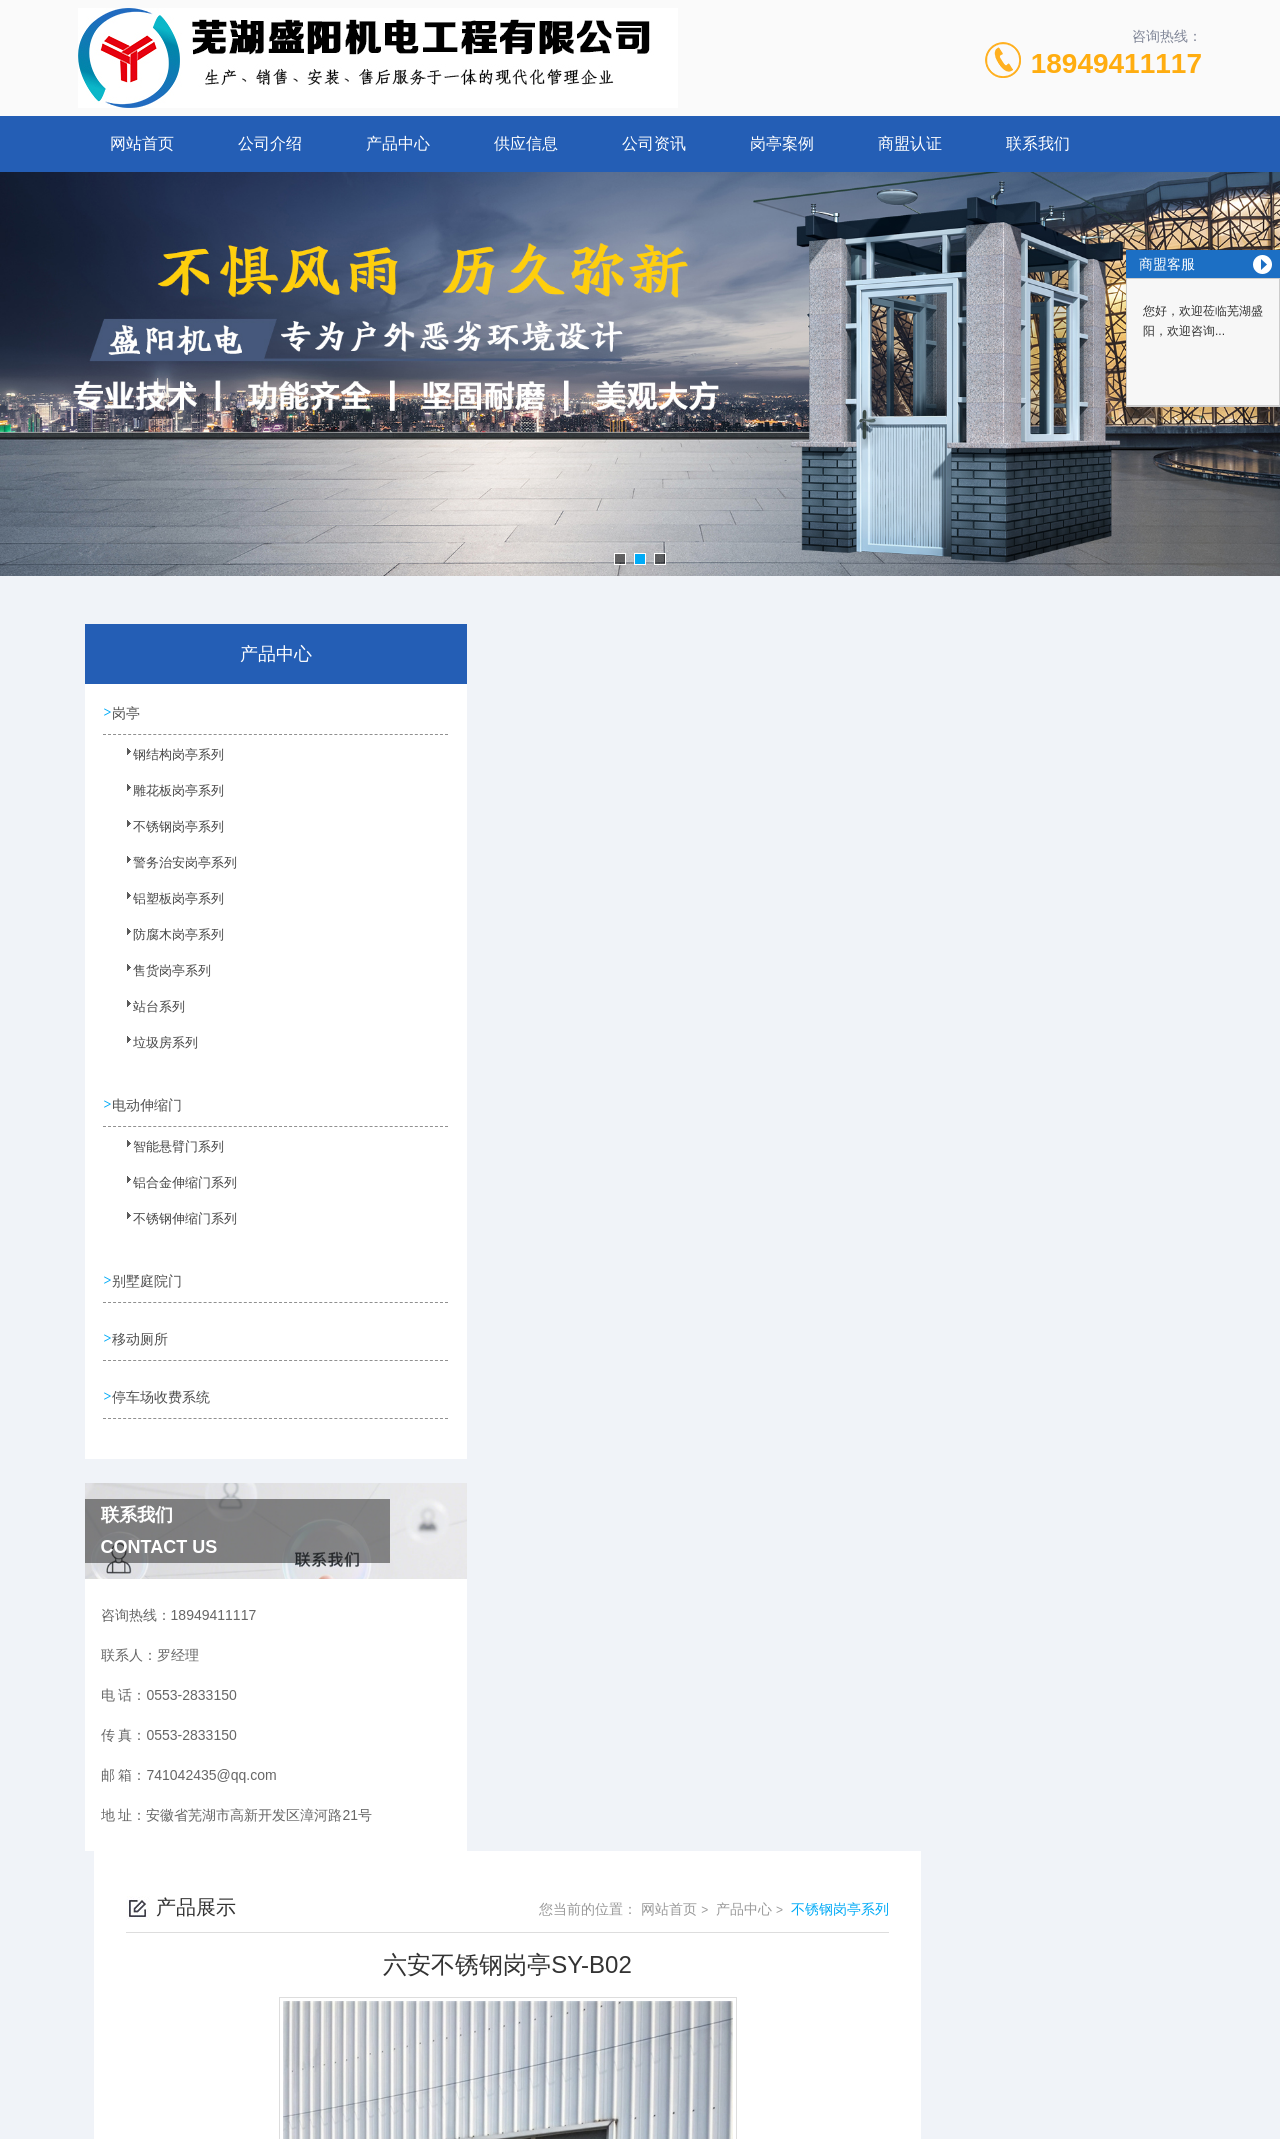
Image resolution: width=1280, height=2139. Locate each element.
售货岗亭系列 (159, 980)
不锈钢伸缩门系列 (171, 1227)
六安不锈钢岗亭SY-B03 (551, 1444)
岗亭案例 (782, 143)
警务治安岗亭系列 (171, 872)
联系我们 (1038, 143)
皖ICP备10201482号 (781, 1997)
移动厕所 (142, 1335)
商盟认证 (910, 143)
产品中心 (398, 143)
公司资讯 (654, 143)
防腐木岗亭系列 (165, 944)
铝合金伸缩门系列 (171, 1191)
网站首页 (142, 143)
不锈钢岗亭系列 (165, 836)
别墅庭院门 (149, 1278)
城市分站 (94, 2116)
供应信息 (526, 143)
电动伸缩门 (149, 1103)
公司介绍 (270, 143)
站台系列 (147, 1016)
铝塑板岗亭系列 (165, 908)
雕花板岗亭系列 (165, 800)
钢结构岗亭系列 (165, 764)
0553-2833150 (517, 1965)
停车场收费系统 (163, 1392)
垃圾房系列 (153, 1052)
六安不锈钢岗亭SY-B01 (551, 1410)
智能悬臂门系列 (165, 1155)
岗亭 (128, 712)
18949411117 (1116, 63)
